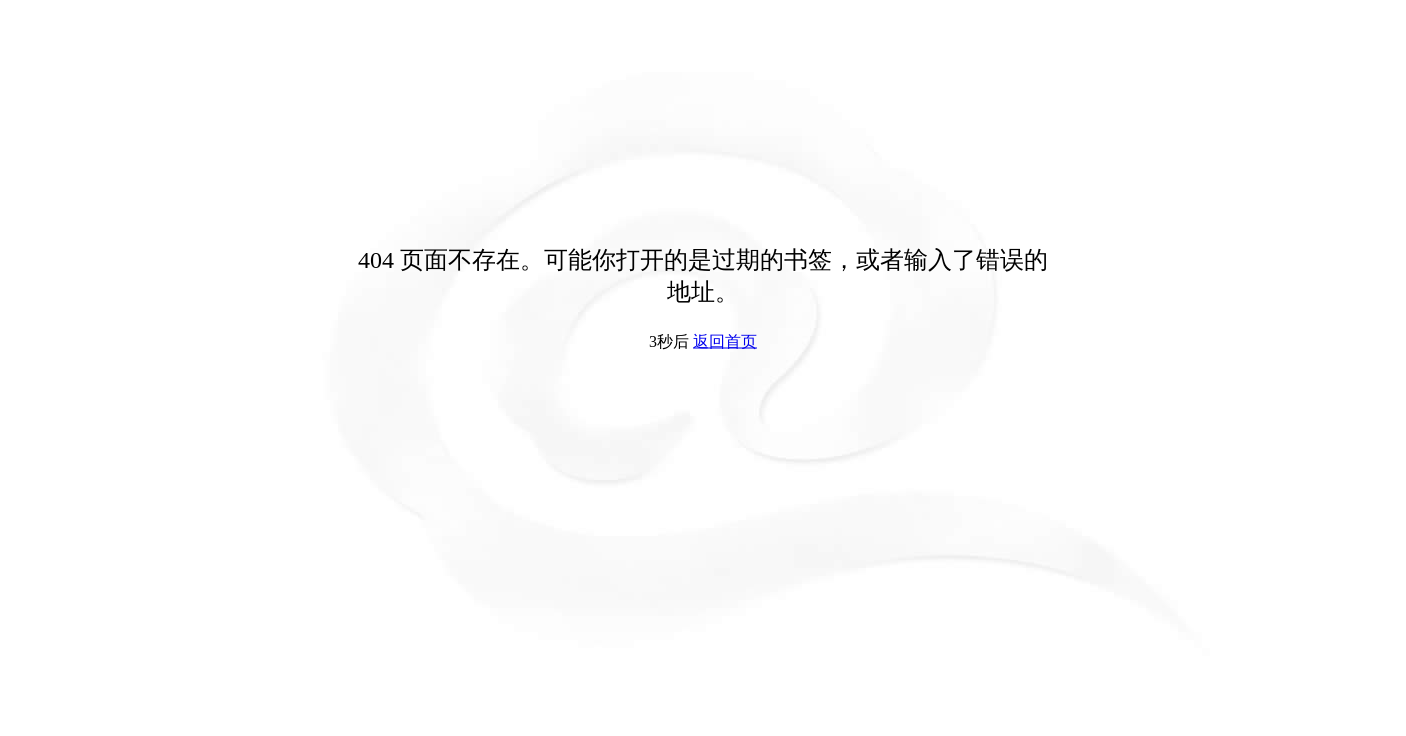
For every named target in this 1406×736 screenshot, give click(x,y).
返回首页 (725, 341)
